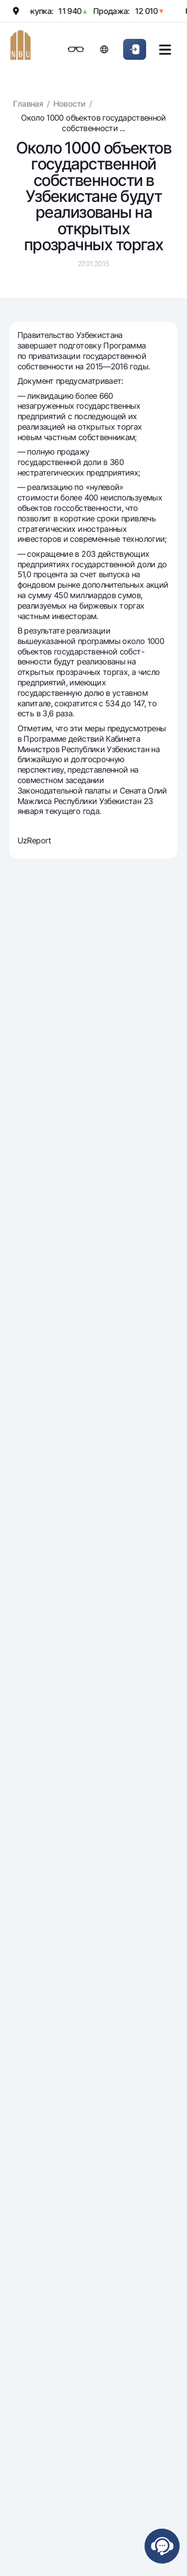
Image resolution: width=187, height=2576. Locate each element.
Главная (28, 104)
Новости (69, 104)
